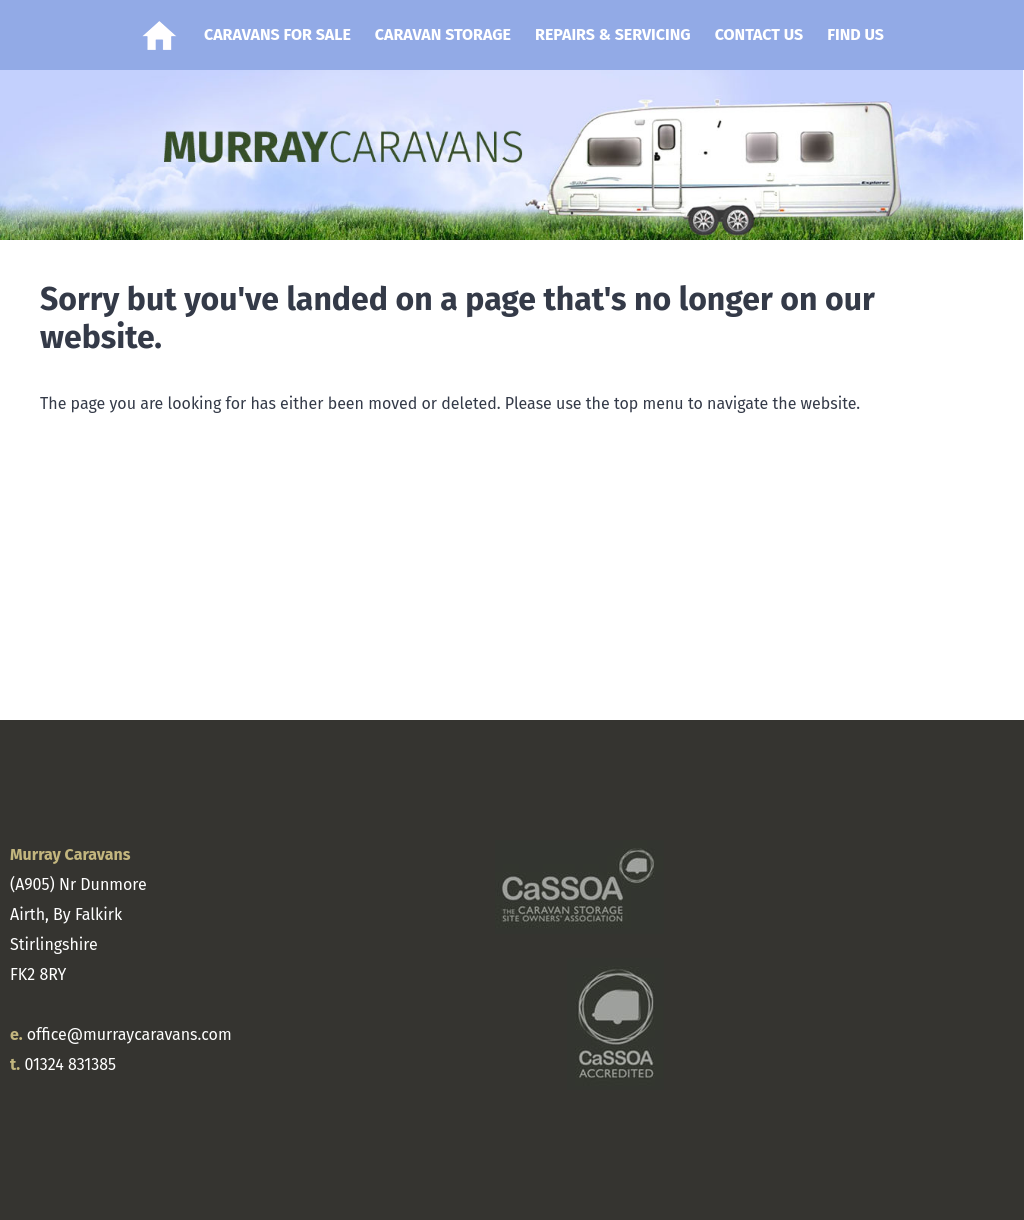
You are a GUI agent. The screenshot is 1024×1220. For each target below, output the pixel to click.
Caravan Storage (443, 34)
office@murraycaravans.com (129, 1034)
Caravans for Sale (277, 34)
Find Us (855, 34)
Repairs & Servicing (613, 34)
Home (160, 35)
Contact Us (759, 34)
